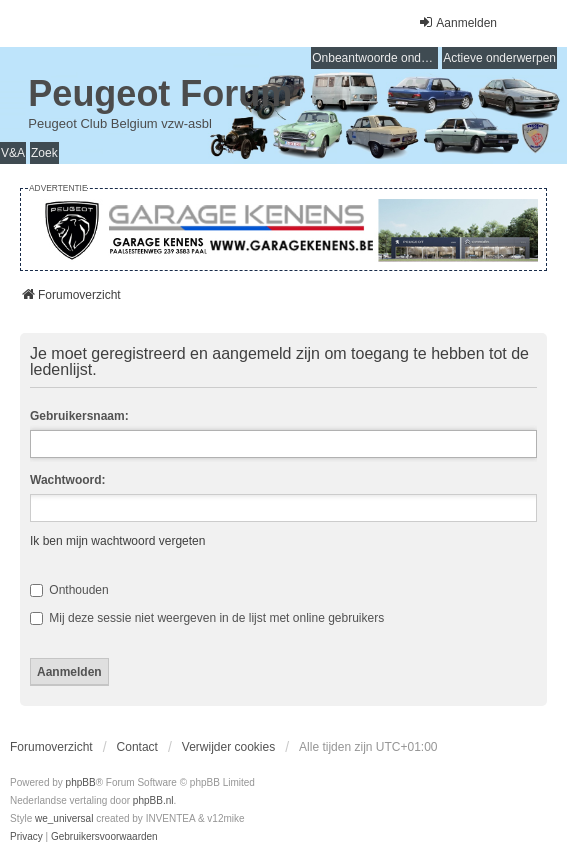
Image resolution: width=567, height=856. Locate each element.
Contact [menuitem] (137, 747)
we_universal (64, 818)
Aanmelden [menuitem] (457, 22)
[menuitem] (26, 837)
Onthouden (69, 590)
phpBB (81, 782)
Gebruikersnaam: (79, 416)
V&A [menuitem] (13, 153)
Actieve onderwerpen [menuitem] (499, 58)
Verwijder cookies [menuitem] (228, 747)
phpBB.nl (153, 800)
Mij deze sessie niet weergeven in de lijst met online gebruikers (207, 618)
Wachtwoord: (68, 480)
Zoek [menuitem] (44, 153)
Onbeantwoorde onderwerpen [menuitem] (375, 58)
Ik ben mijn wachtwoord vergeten (117, 541)
